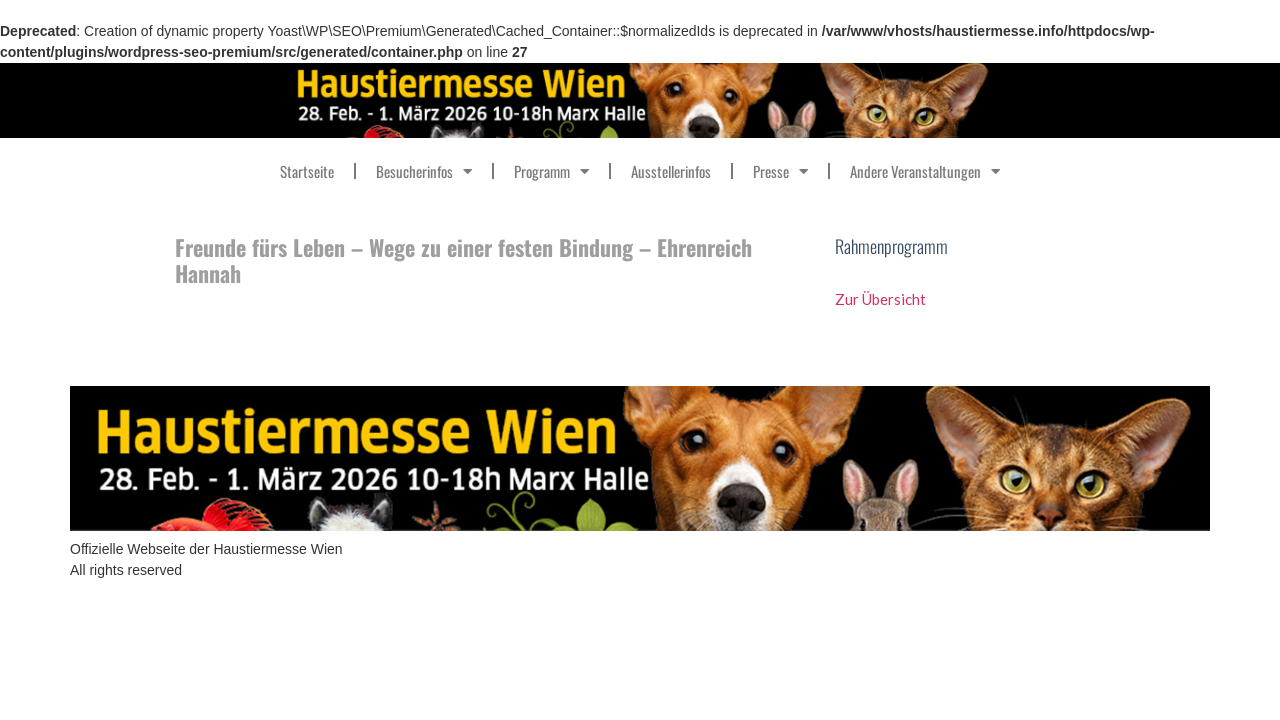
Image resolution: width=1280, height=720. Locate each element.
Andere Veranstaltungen (925, 171)
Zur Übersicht (882, 299)
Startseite (307, 171)
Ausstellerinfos (671, 171)
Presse (780, 171)
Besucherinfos (424, 171)
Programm (551, 171)
